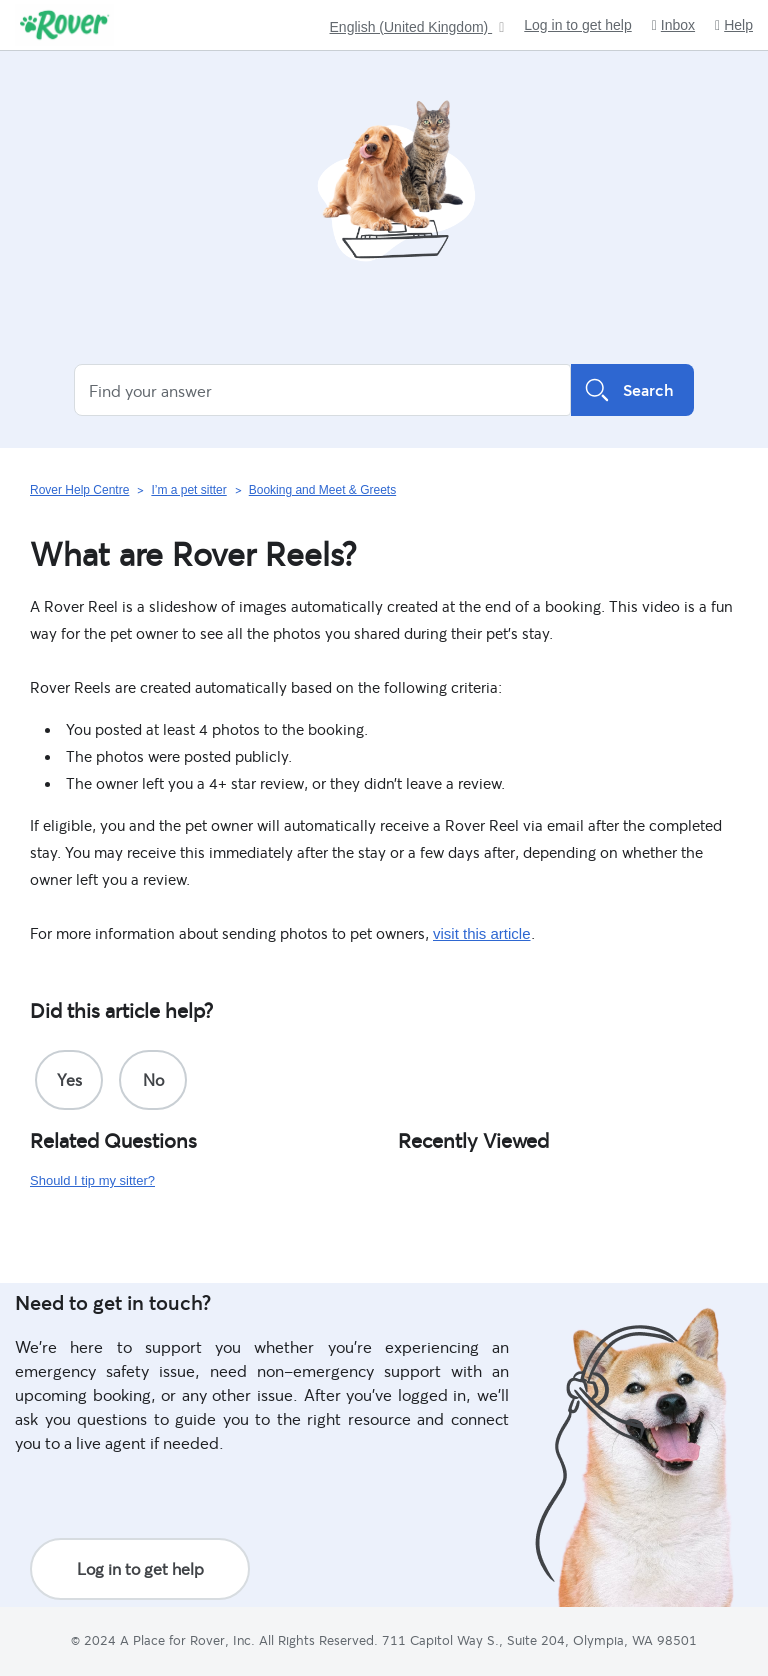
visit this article (482, 933)
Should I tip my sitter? (92, 1180)
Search (632, 390)
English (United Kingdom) (411, 27)
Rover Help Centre (79, 490)
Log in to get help (577, 25)
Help (734, 25)
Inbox (673, 25)
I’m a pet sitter (188, 490)
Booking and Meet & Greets (322, 490)
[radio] (69, 1080)
